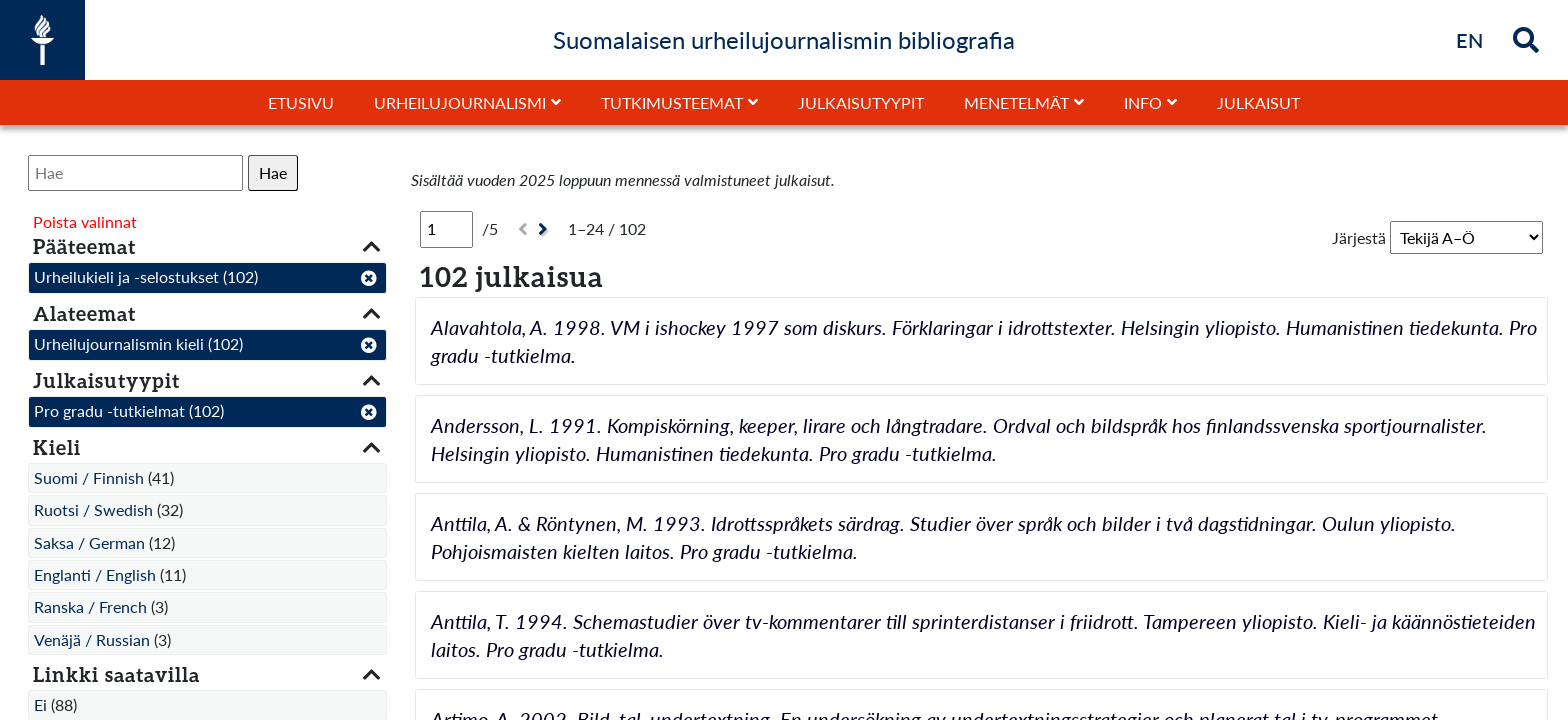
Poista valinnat (85, 221)
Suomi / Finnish (89, 477)
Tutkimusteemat (672, 102)
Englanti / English (95, 574)
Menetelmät (1016, 102)
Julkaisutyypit (861, 102)
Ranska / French (90, 606)
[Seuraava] (545, 229)
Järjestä (1359, 237)
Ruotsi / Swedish (93, 509)
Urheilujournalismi (460, 102)
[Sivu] (446, 229)
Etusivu (301, 102)
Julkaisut (1258, 102)
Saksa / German (89, 542)
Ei (40, 704)
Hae (273, 172)
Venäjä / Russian (92, 639)
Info (1143, 102)
